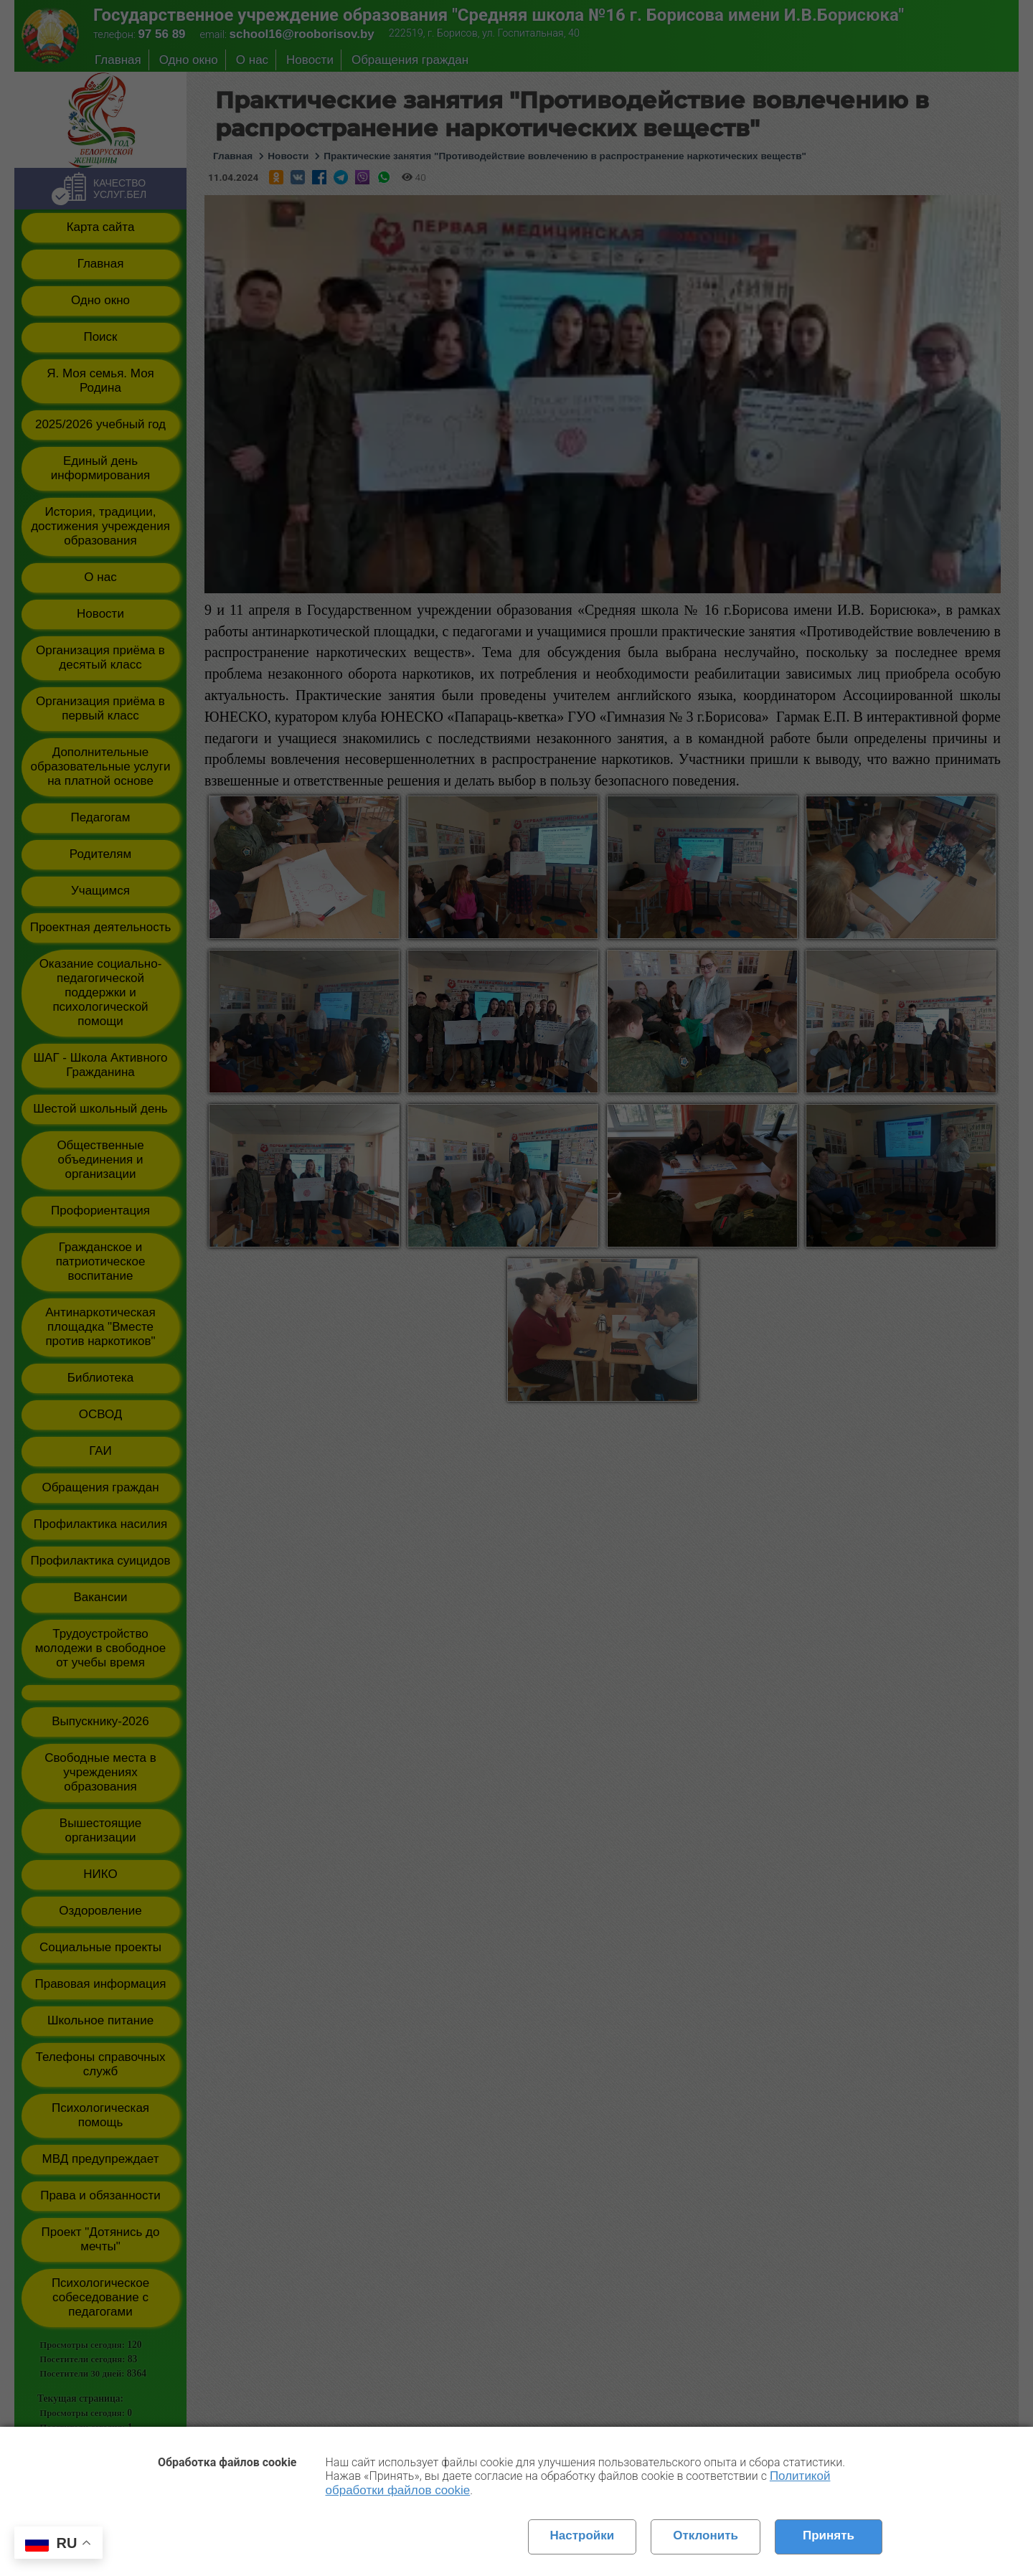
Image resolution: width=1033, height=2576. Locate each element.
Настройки (582, 2535)
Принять (828, 2535)
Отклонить (705, 2535)
